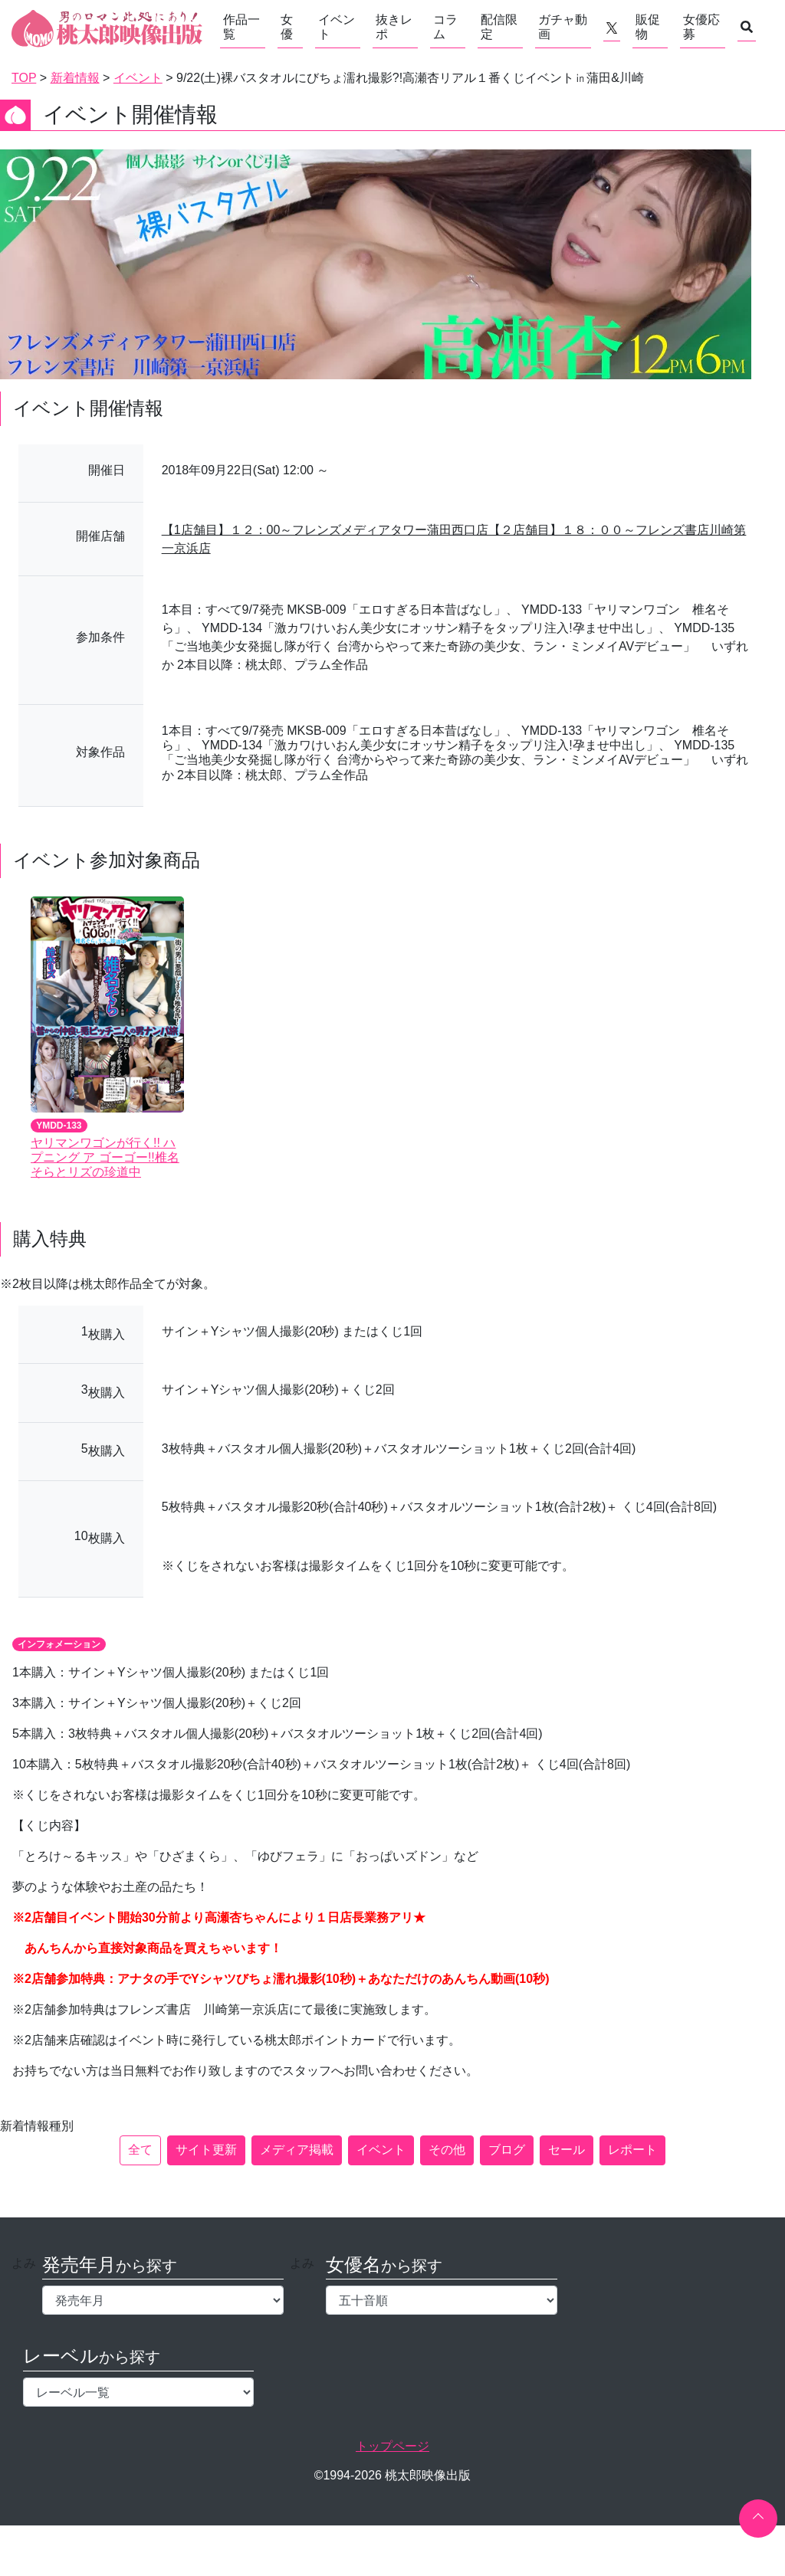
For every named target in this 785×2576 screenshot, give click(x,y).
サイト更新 (206, 2149)
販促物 (648, 27)
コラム (445, 27)
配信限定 (499, 27)
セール (566, 2149)
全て (140, 2149)
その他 (447, 2149)
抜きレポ (394, 27)
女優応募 (701, 27)
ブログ (506, 2149)
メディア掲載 (296, 2149)
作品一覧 (241, 27)
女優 (287, 27)
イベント (336, 27)
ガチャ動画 (562, 27)
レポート (632, 2149)
